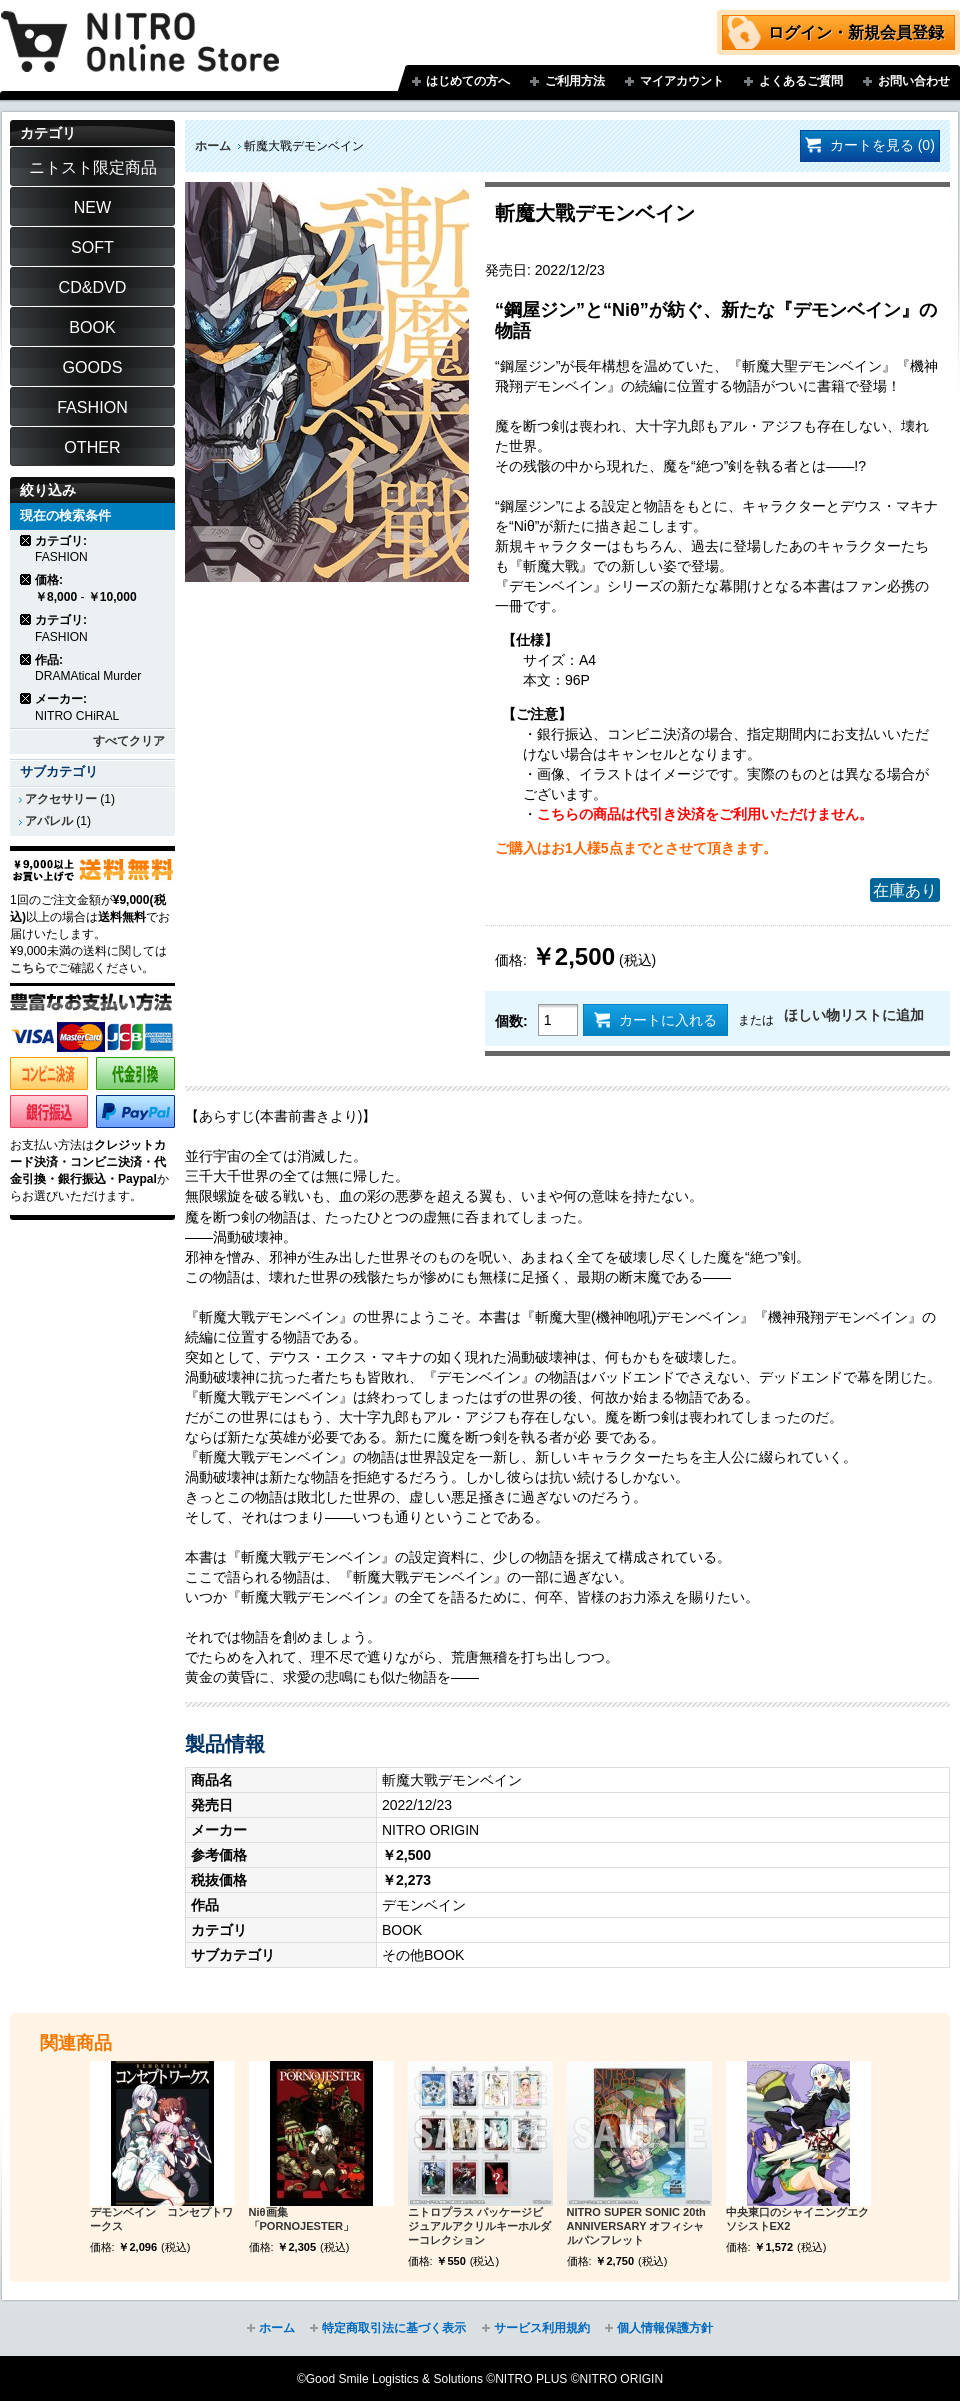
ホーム (213, 146)
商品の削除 (26, 540)
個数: (511, 1021)
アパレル (49, 821)
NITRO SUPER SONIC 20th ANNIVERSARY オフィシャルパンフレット (636, 2226)
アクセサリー (61, 799)
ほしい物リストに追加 (854, 1015)
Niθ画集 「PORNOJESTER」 (301, 2219)
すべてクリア (129, 741)
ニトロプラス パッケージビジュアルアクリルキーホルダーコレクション (479, 2226)
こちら (28, 968)
